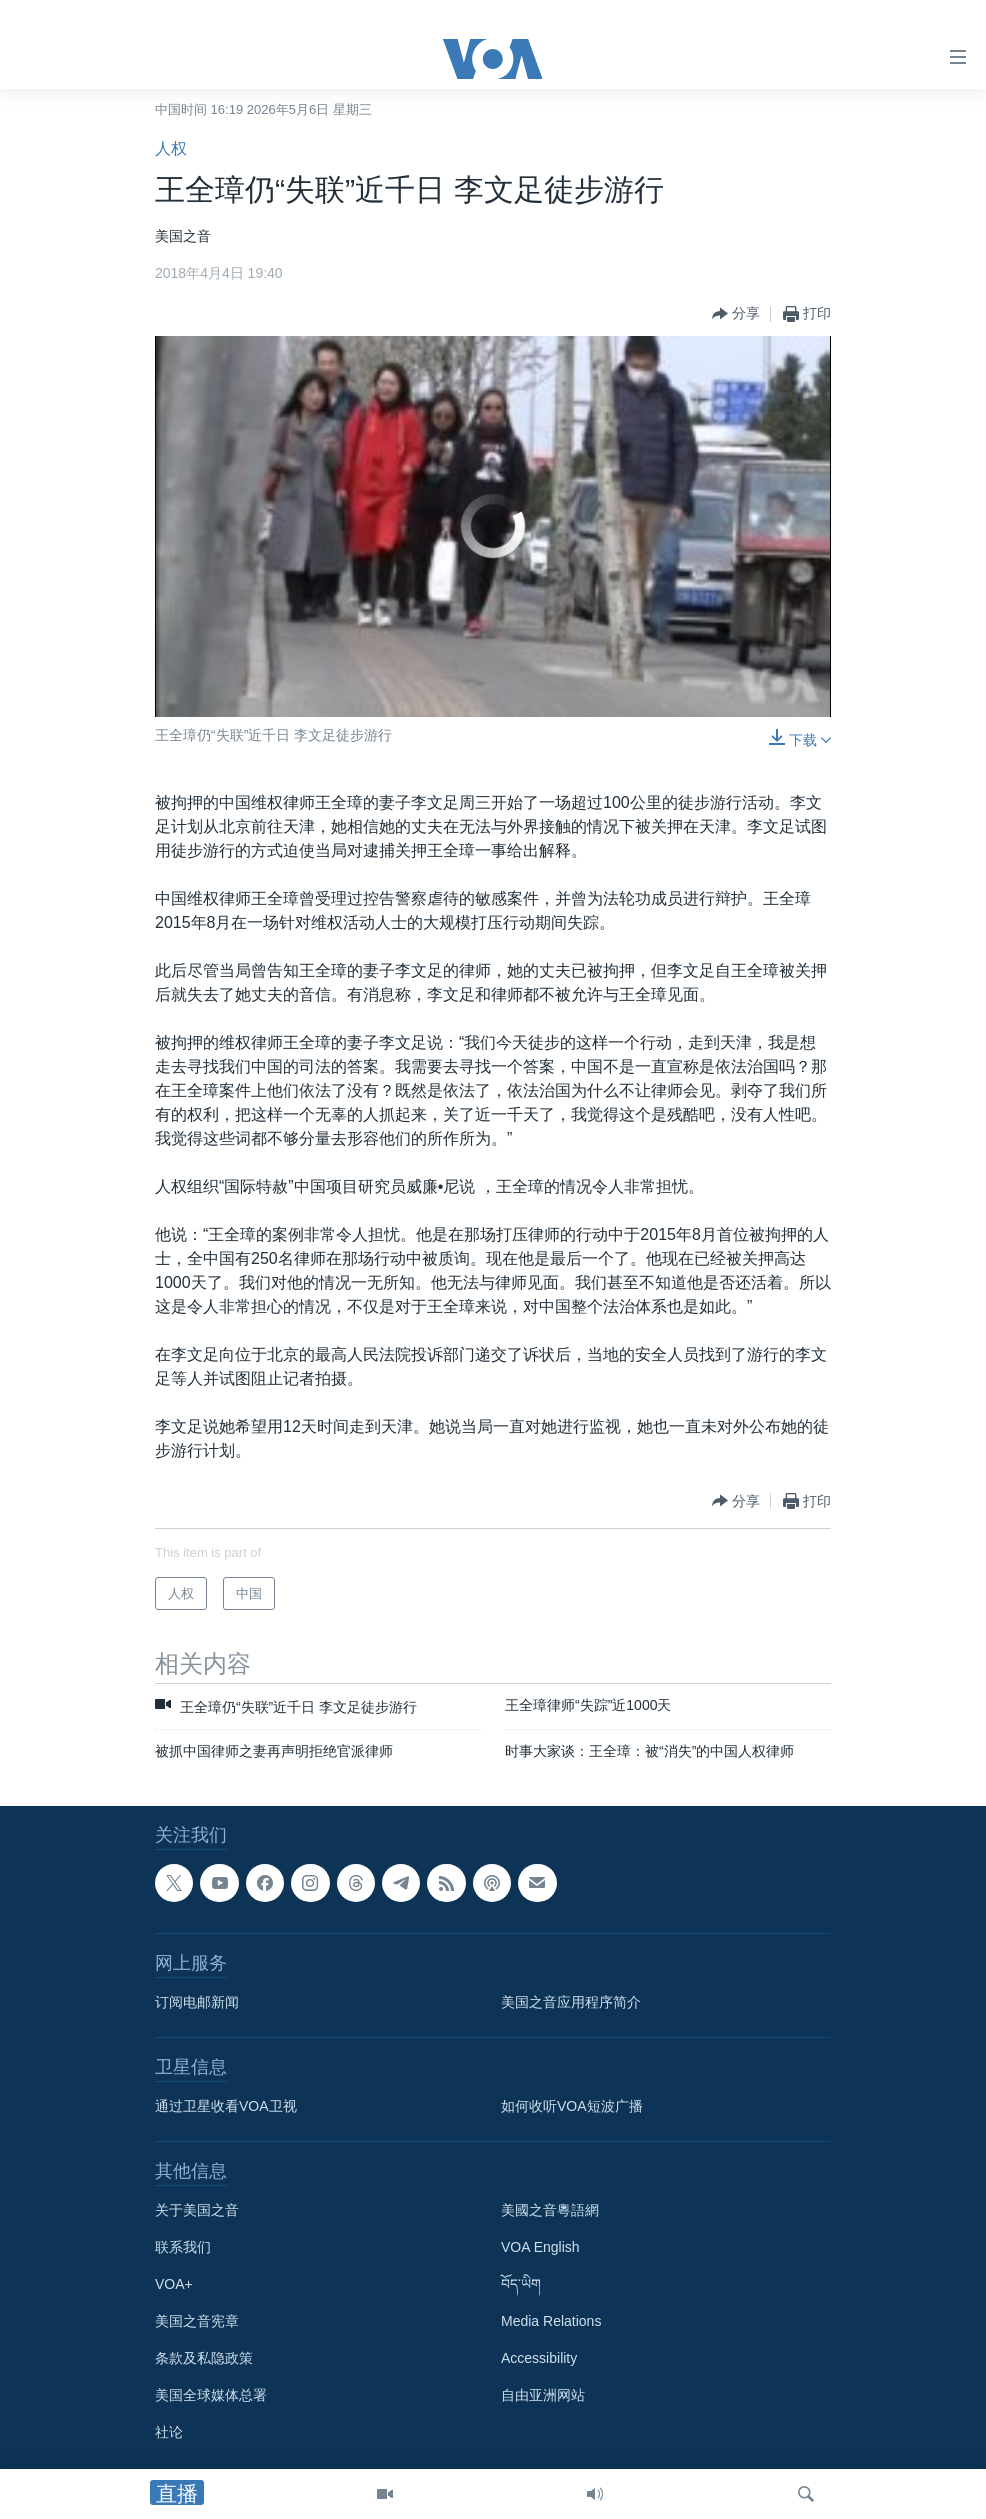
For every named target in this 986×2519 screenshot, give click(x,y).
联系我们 (183, 2247)
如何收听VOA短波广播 (572, 2106)
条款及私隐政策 (204, 2358)
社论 (169, 2432)
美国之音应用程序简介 (571, 2002)
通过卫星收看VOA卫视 (226, 2106)
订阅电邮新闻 (197, 2002)
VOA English (540, 2247)
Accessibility (539, 2358)
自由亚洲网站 (543, 2395)
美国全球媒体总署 (211, 2395)
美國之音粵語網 (550, 2210)
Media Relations (551, 2321)
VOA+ (174, 2284)
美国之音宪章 (197, 2321)
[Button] (736, 314)
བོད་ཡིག (521, 2284)
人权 (171, 148)
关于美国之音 (197, 2210)
